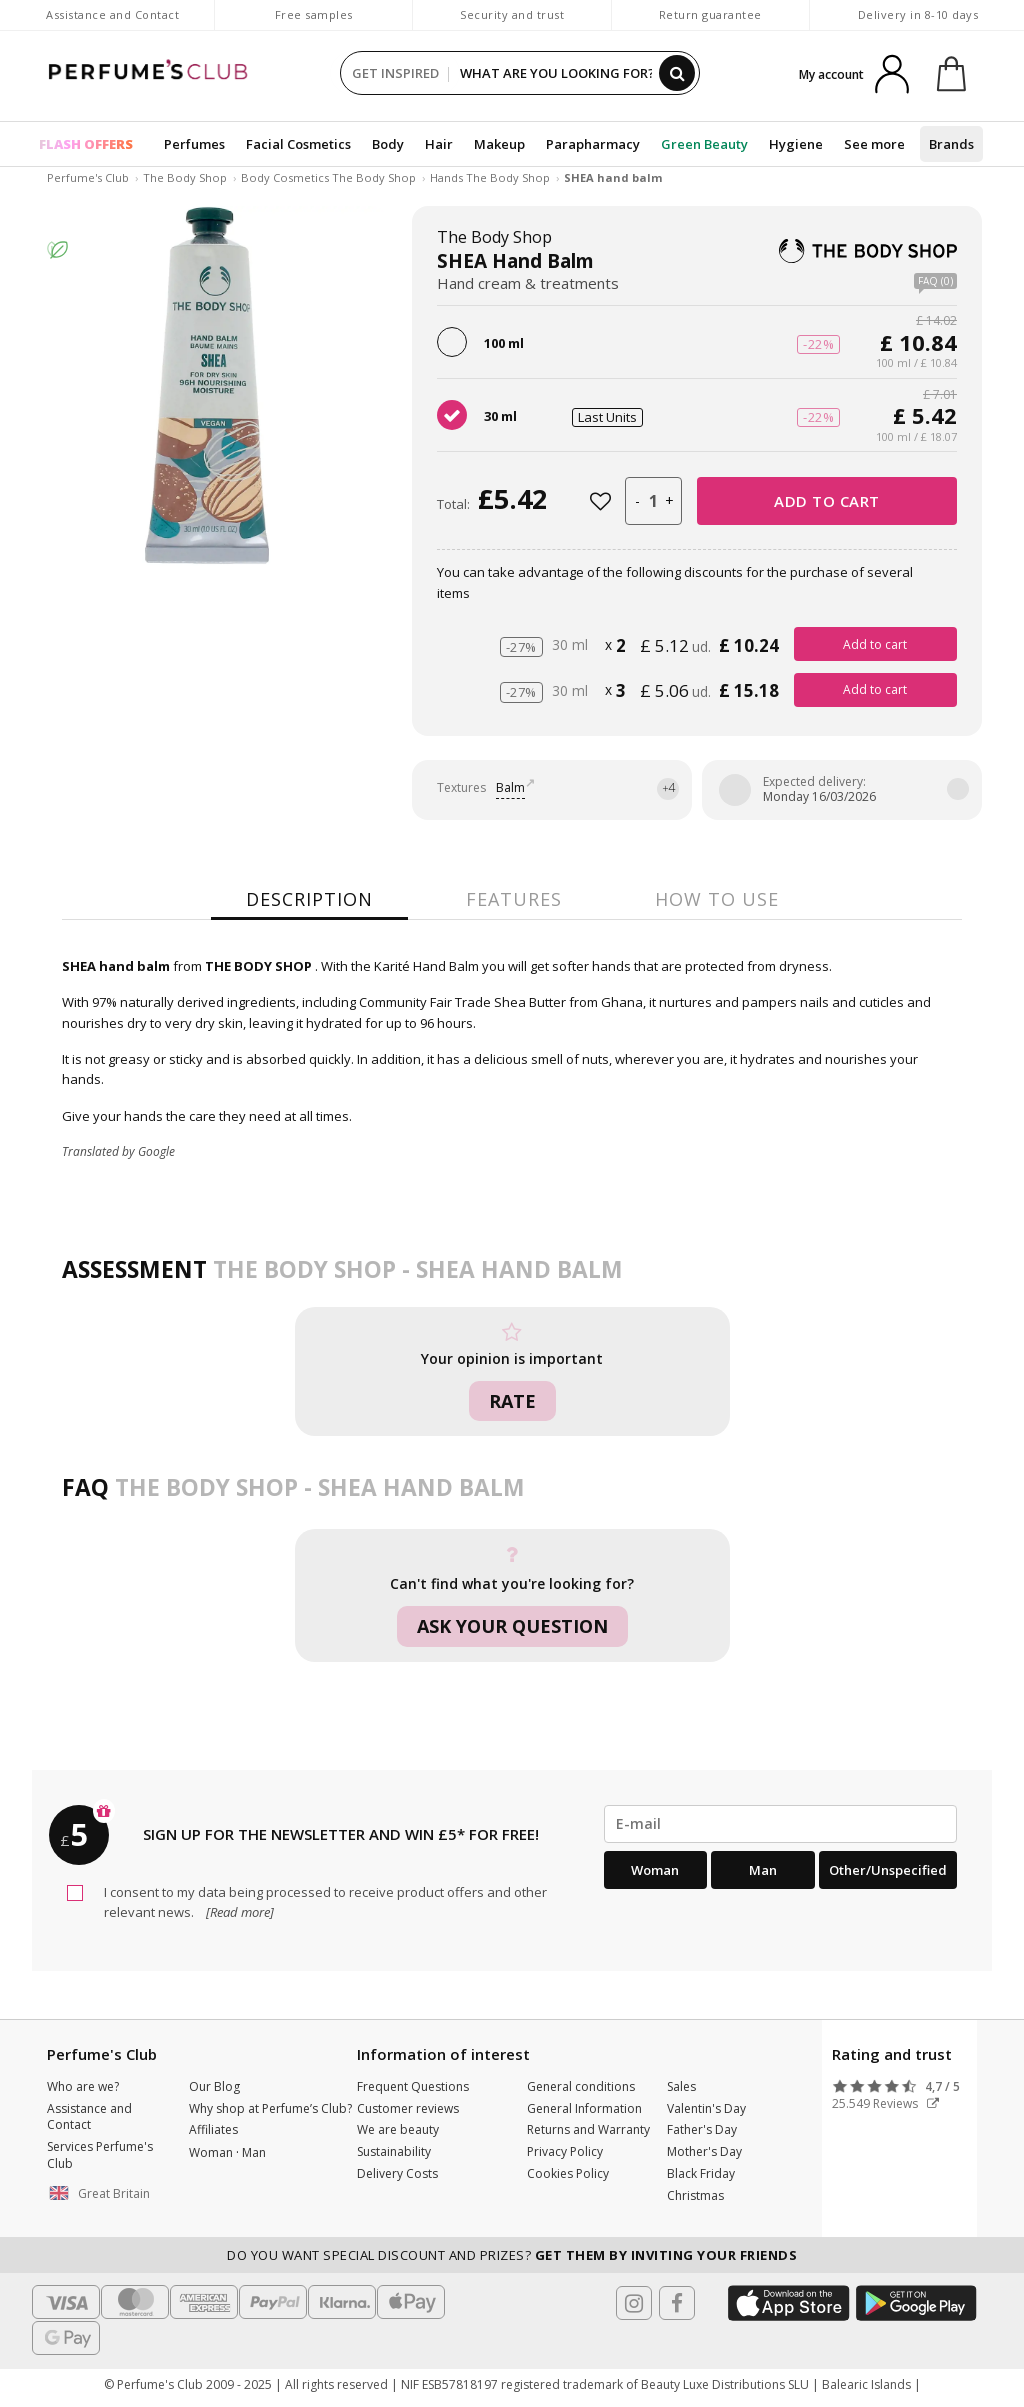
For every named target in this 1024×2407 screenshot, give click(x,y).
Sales (681, 2086)
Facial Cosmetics (298, 144)
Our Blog (214, 2086)
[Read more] (238, 1912)
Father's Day (702, 2129)
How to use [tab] (717, 899)
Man (763, 1870)
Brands (951, 144)
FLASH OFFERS (86, 144)
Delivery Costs (397, 2173)
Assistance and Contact (112, 14)
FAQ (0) (935, 281)
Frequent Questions (413, 2086)
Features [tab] (514, 899)
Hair (439, 144)
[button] (103, 2194)
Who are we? (83, 2086)
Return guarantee (710, 14)
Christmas (695, 2195)
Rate (512, 1401)
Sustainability (394, 2151)
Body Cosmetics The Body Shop (328, 177)
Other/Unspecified (888, 1870)
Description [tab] (309, 899)
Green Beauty (704, 144)
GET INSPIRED (395, 73)
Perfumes (194, 144)
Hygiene (796, 144)
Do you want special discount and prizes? (512, 2255)
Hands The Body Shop (490, 177)
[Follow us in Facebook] (677, 2303)
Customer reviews (408, 2108)
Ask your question (512, 1626)
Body (388, 144)
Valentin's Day (706, 2108)
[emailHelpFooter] (780, 1824)
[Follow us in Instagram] (634, 2303)
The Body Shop (185, 177)
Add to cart (827, 501)
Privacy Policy (565, 2151)
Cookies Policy (568, 2173)
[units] (653, 501)
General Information (584, 2108)
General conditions (581, 2086)
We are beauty (398, 2129)
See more (874, 144)
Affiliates (213, 2129)
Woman (655, 1870)
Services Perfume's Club (100, 2155)
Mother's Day (704, 2151)
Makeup (499, 144)
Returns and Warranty (588, 2129)
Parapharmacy (593, 144)
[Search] (677, 73)
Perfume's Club (88, 177)
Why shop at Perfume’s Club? (270, 2108)
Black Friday (701, 2173)
